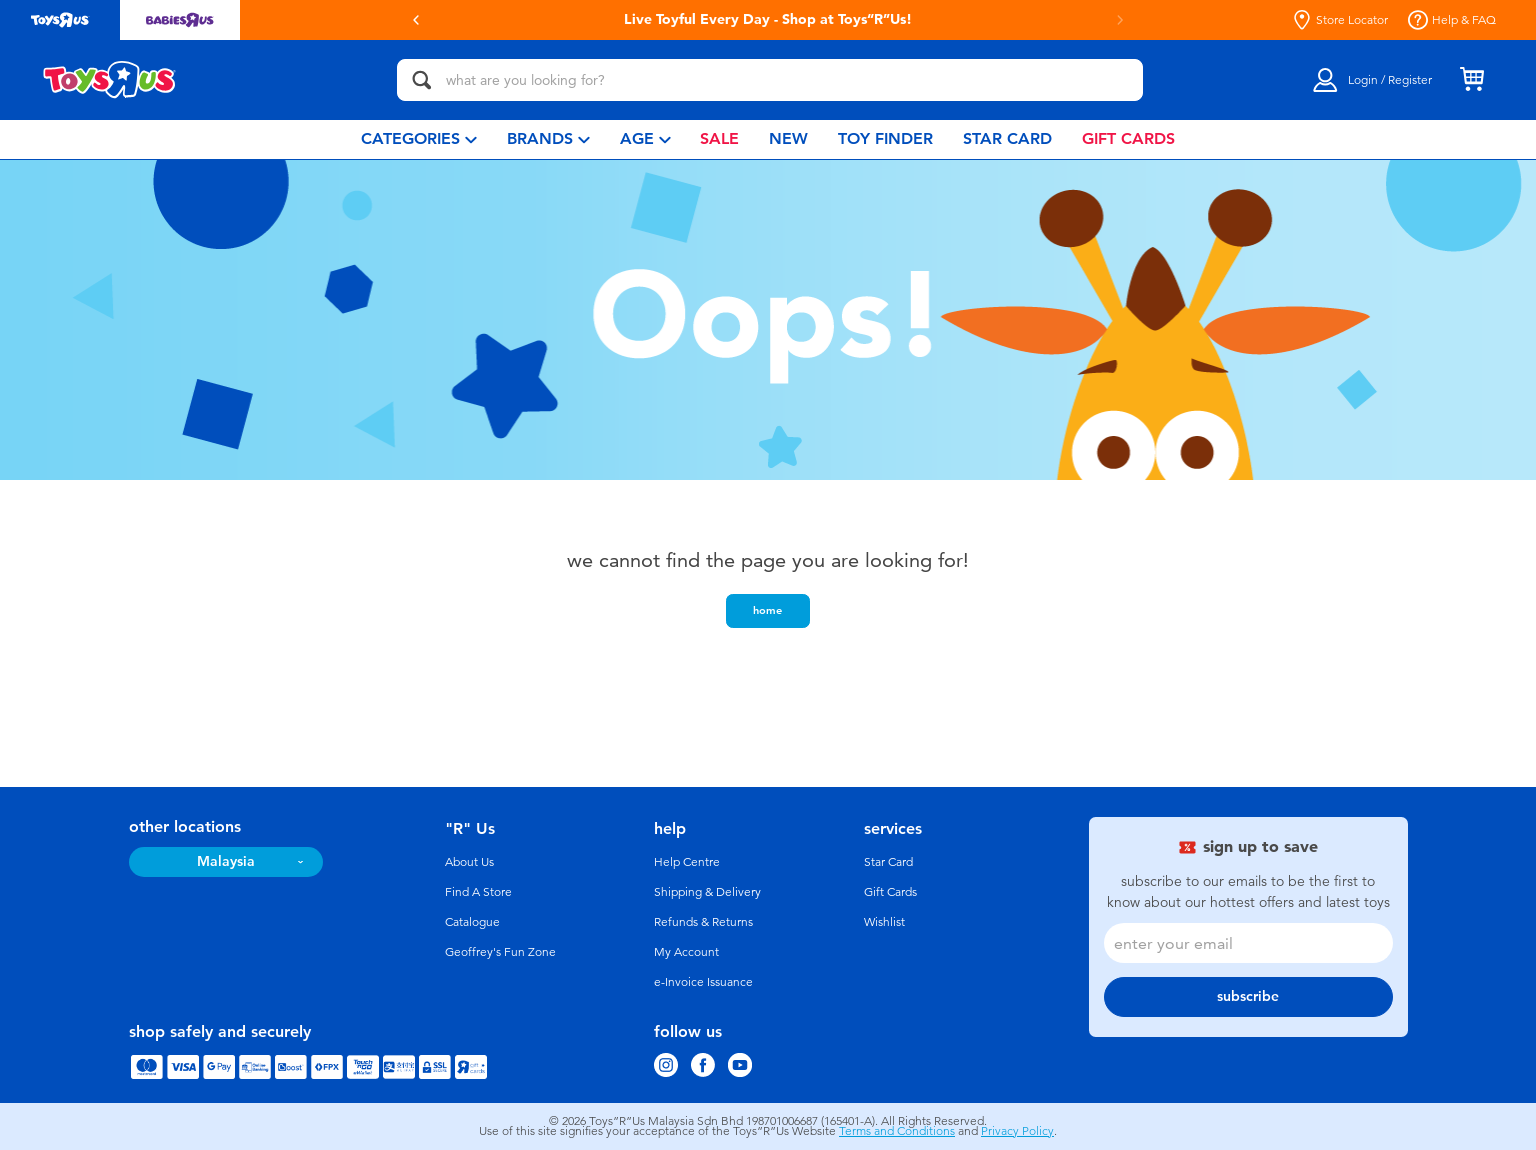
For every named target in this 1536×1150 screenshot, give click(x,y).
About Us (469, 862)
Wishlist (884, 922)
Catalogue (472, 922)
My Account (686, 952)
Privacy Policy (1017, 1131)
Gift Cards (890, 892)
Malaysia (226, 861)
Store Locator (1340, 20)
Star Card (888, 862)
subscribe (1248, 996)
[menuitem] (419, 139)
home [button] (767, 610)
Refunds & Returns (703, 922)
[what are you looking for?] (770, 80)
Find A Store (478, 892)
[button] (416, 20)
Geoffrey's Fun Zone (500, 952)
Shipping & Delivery (707, 892)
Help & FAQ (1452, 20)
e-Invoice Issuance (703, 982)
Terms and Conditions (897, 1131)
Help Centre (687, 862)
